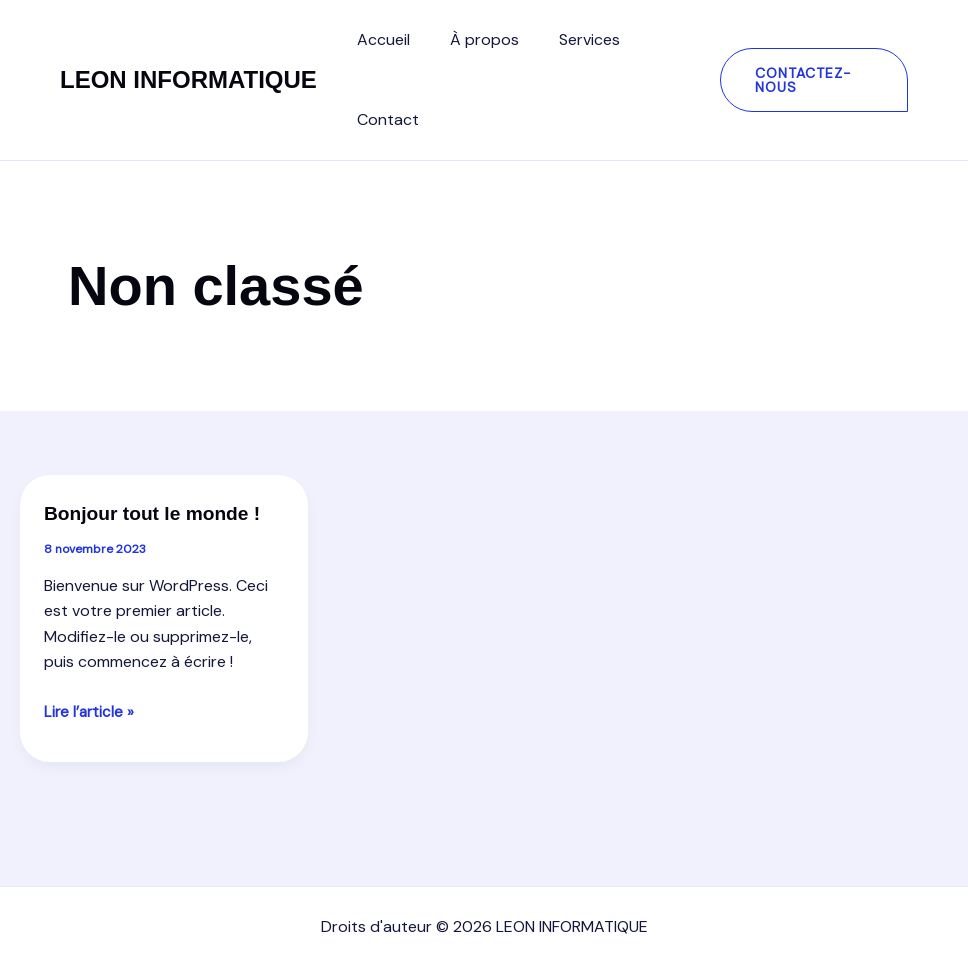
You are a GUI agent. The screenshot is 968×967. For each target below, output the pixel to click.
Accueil (379, 39)
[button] (809, 80)
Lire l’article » (90, 741)
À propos (472, 39)
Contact (384, 119)
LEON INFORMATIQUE (188, 79)
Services (569, 39)
